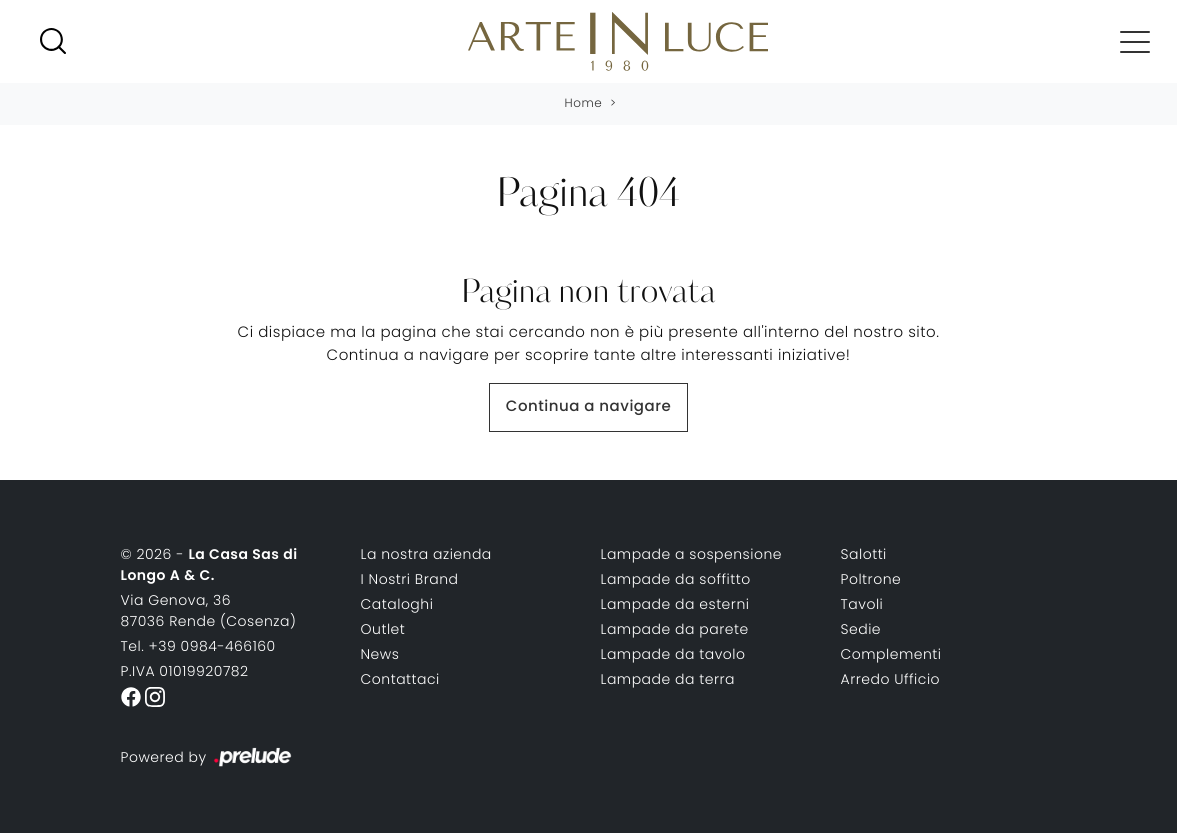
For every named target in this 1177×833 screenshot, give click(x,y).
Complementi (891, 654)
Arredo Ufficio (891, 679)
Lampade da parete (675, 629)
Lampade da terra (668, 679)
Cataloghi (397, 604)
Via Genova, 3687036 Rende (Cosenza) (209, 610)
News (380, 654)
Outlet (383, 629)
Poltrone (871, 579)
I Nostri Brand (410, 579)
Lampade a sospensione (692, 554)
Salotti (864, 554)
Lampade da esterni (675, 604)
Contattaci (400, 679)
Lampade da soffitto (676, 579)
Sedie (861, 629)
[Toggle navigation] (1135, 41)
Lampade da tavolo (673, 654)
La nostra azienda (426, 554)
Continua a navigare (588, 406)
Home (584, 103)
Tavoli (862, 604)
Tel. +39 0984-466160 (198, 646)
